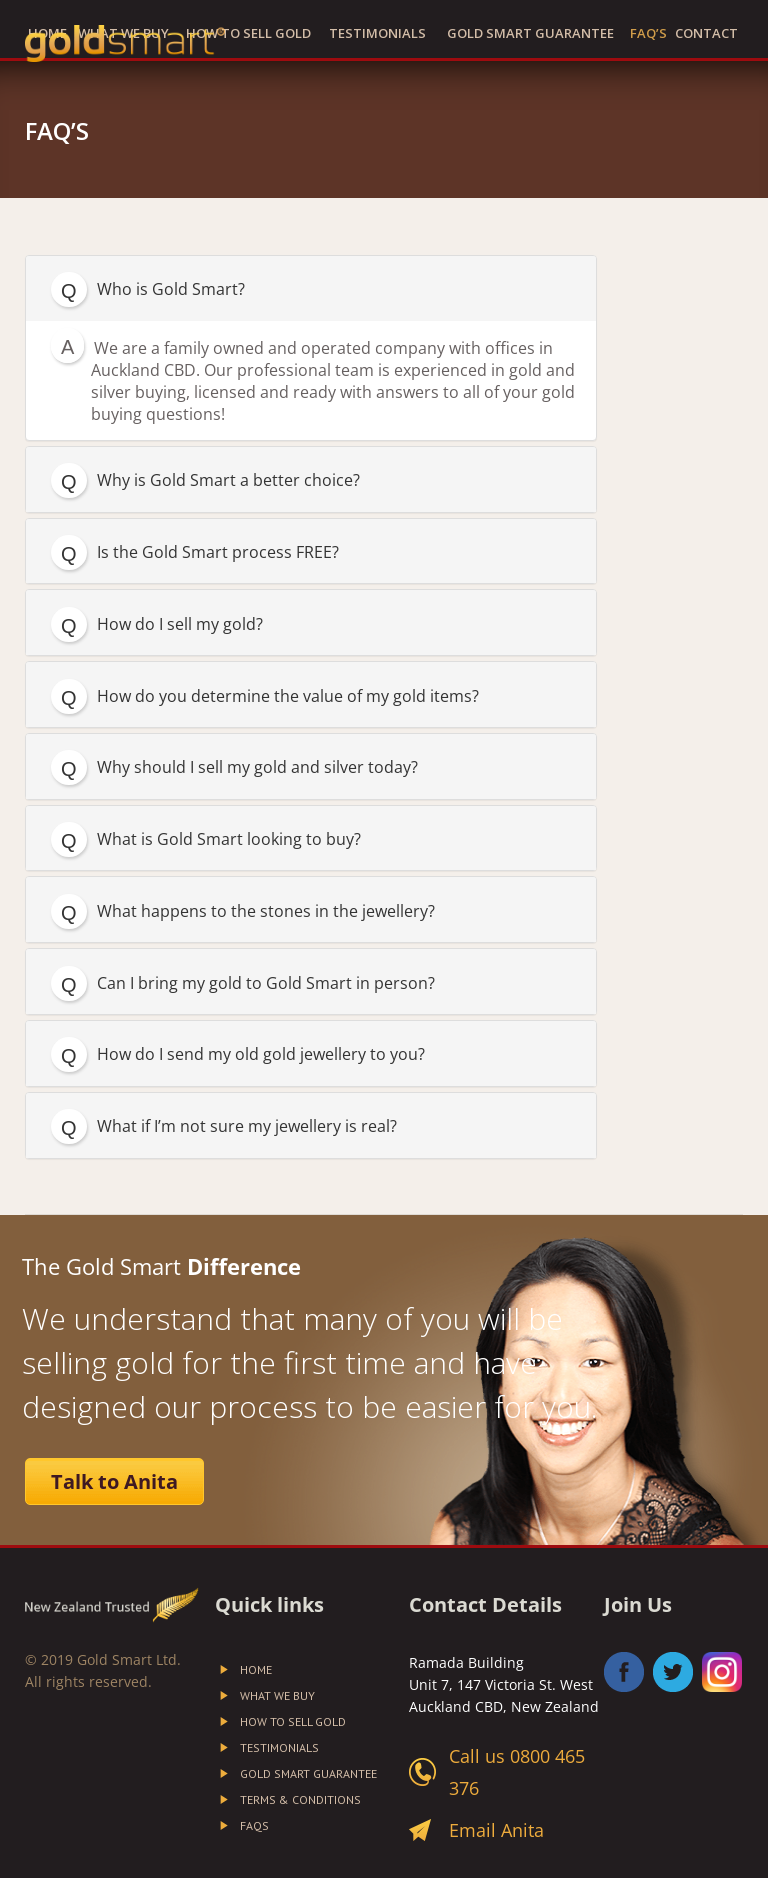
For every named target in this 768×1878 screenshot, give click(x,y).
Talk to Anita (114, 1481)
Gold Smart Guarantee (530, 33)
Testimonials (377, 33)
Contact (706, 33)
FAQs (254, 1826)
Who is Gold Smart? (171, 289)
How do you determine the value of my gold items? (288, 696)
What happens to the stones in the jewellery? (266, 911)
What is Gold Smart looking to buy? (229, 839)
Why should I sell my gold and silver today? (257, 767)
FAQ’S (648, 33)
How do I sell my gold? (180, 624)
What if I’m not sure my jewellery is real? (247, 1126)
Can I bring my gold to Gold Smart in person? (266, 983)
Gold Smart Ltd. (129, 1659)
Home (256, 1670)
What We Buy (277, 1696)
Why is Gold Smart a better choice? (228, 480)
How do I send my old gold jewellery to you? (261, 1054)
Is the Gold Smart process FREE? (218, 552)
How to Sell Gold (248, 33)
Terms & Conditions (300, 1800)
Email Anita (496, 1830)
